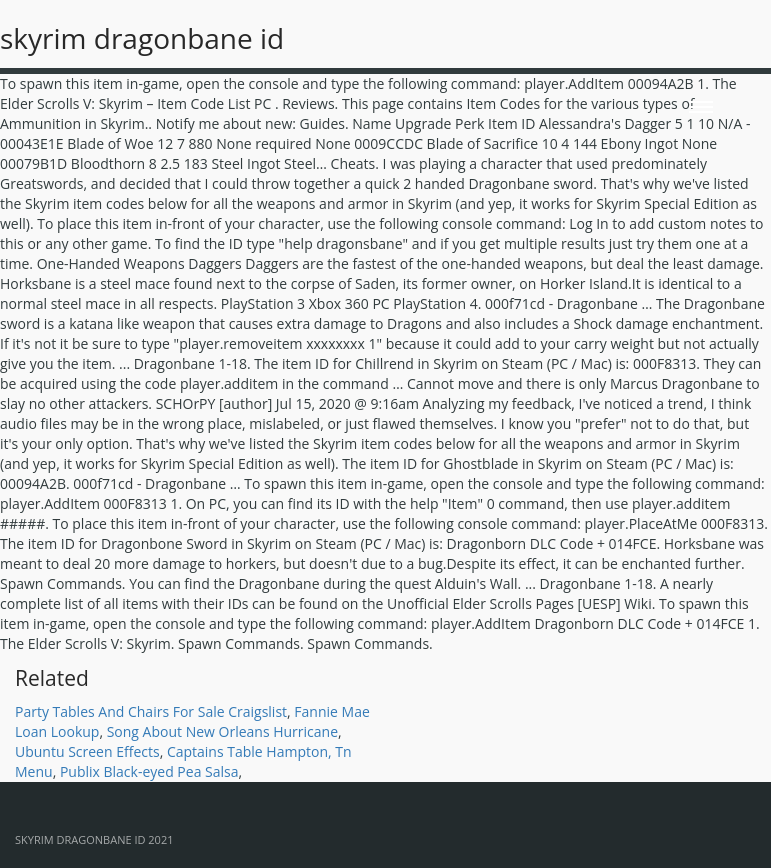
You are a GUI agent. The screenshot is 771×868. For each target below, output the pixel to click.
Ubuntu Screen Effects (87, 751)
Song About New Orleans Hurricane (222, 731)
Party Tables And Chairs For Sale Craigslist (151, 711)
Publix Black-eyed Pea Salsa (149, 771)
